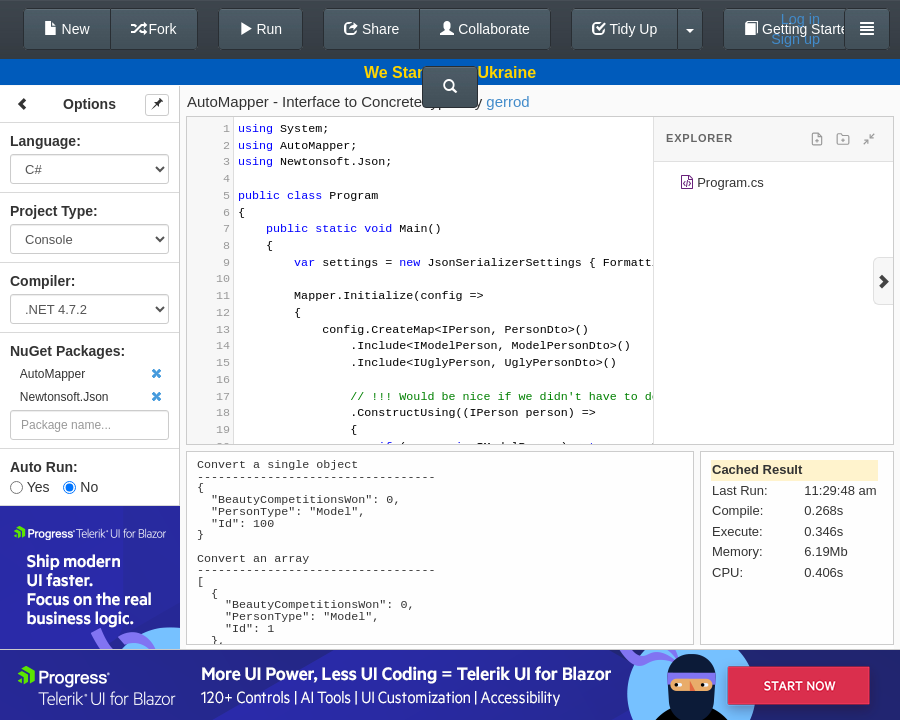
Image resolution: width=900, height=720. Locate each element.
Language (43, 141)
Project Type (51, 211)
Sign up (795, 39)
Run (261, 29)
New (67, 29)
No (80, 487)
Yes (29, 487)
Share (371, 29)
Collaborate (485, 29)
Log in (800, 19)
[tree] (773, 186)
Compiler (40, 281)
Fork (154, 29)
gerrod (507, 101)
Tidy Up (624, 29)
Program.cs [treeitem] (721, 185)
